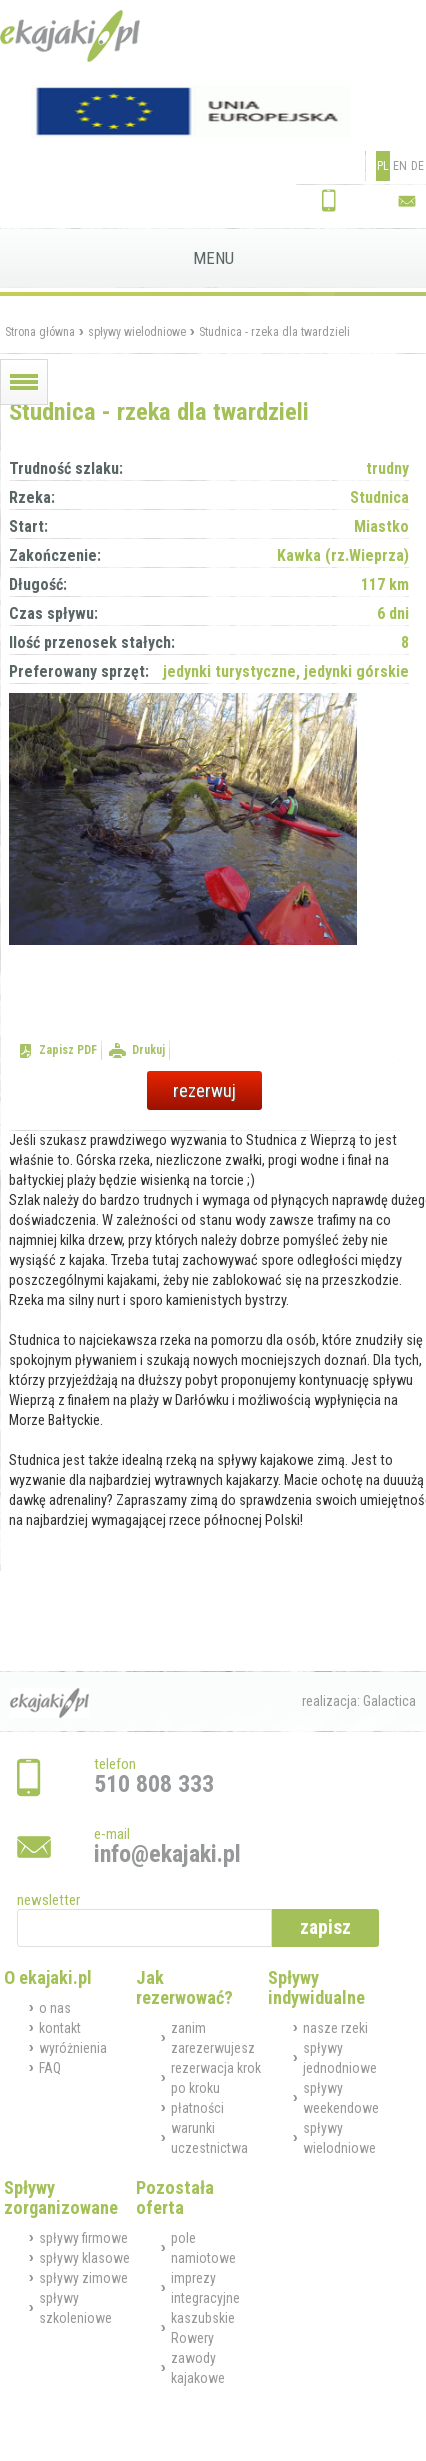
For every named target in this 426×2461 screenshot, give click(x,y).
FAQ (50, 2068)
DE (417, 166)
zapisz (325, 1927)
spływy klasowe (84, 2258)
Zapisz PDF (68, 1050)
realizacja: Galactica (359, 1701)
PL (383, 166)
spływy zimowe (83, 2278)
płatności (197, 2108)
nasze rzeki (335, 2028)
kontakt (60, 2028)
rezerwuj (204, 1090)
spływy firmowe (83, 2238)
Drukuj (148, 1050)
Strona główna (40, 332)
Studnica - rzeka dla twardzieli (274, 332)
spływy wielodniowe (137, 332)
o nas (55, 2008)
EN (400, 166)
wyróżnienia (73, 2048)
